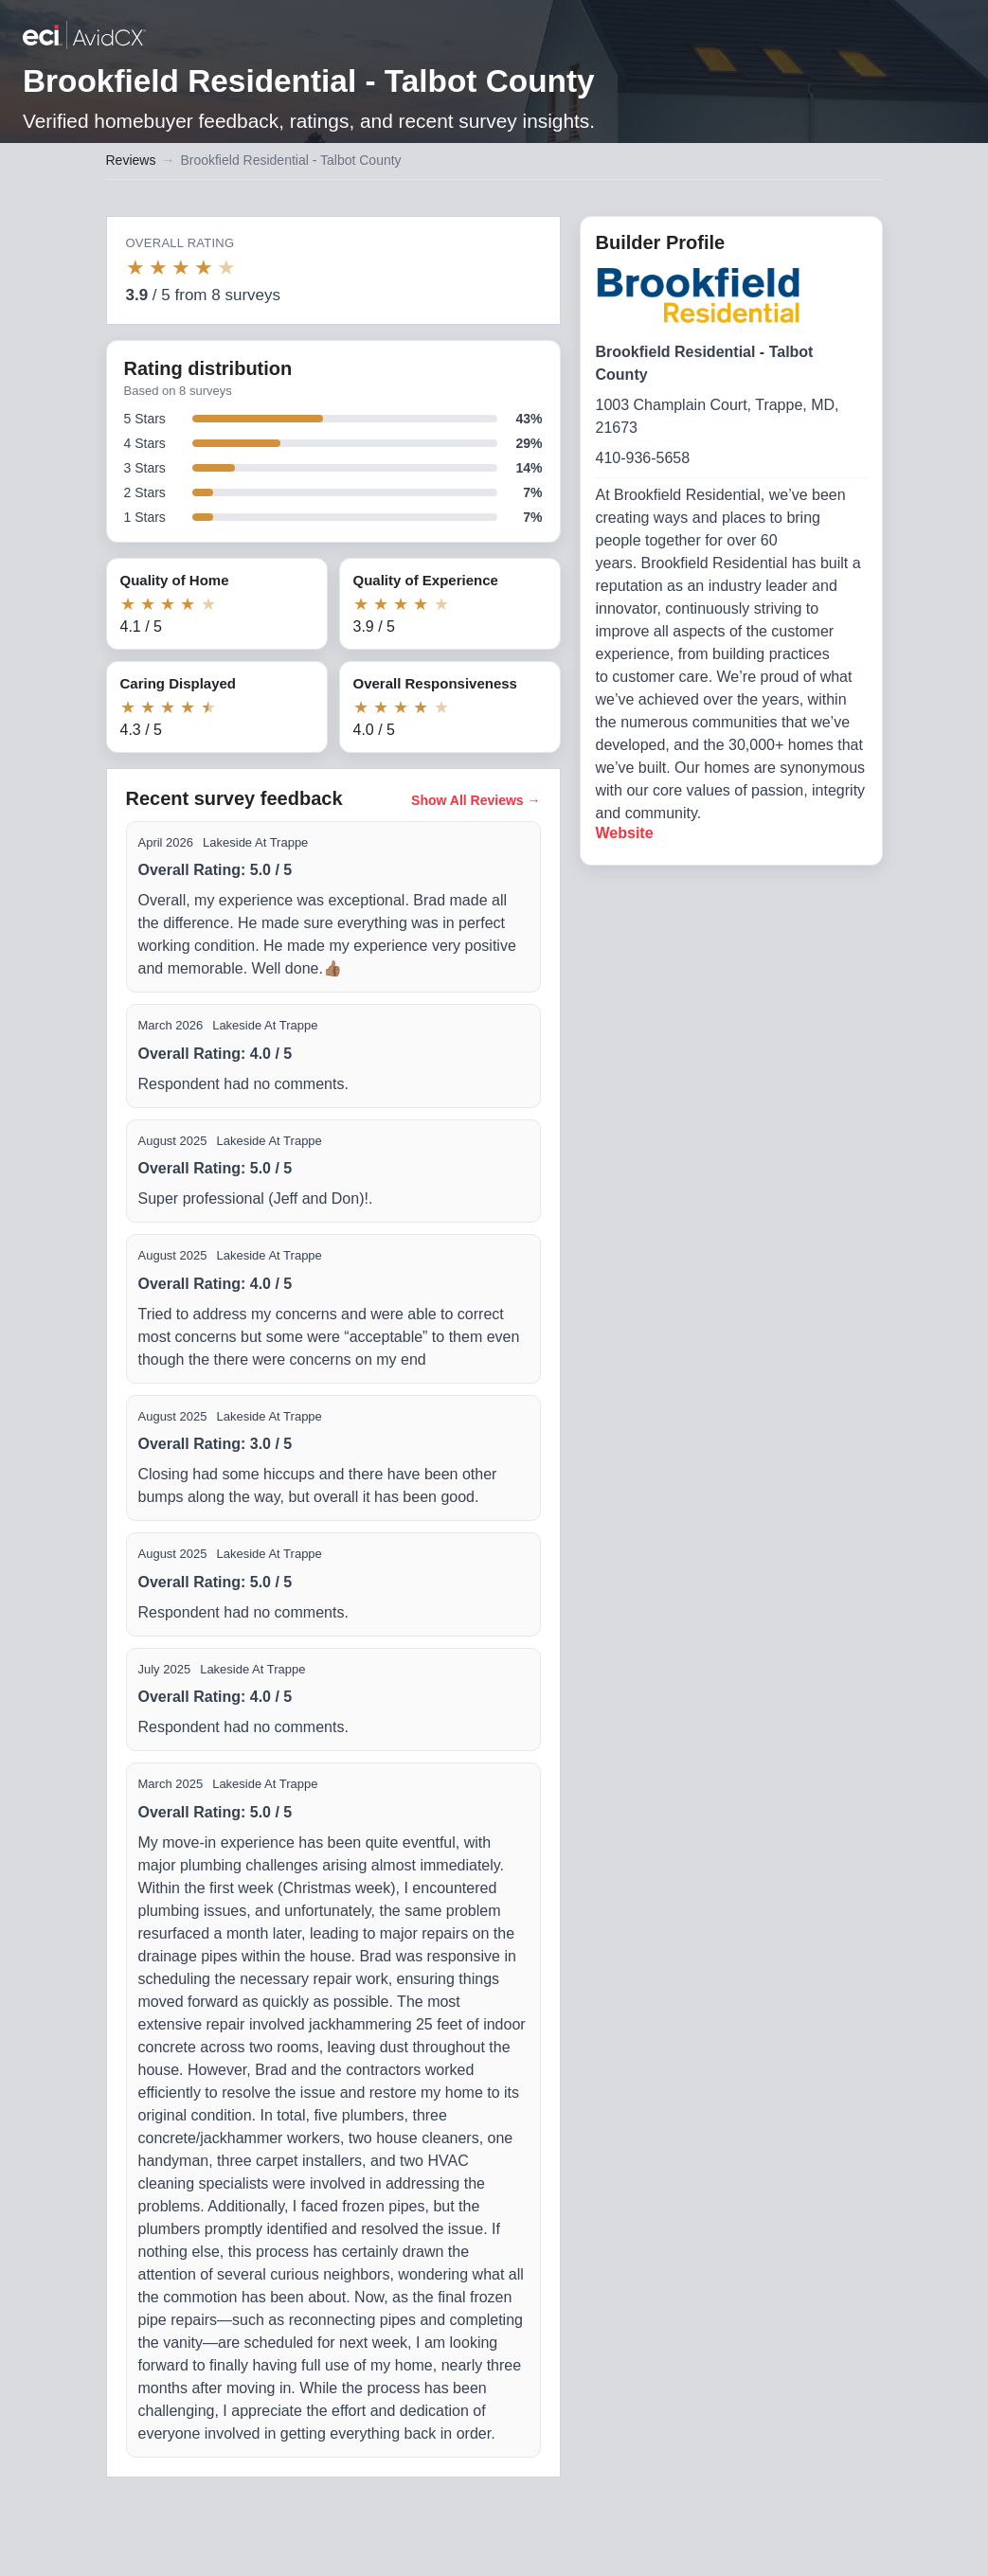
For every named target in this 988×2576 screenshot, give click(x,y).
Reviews (131, 160)
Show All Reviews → (475, 800)
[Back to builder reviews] (84, 37)
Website (625, 833)
